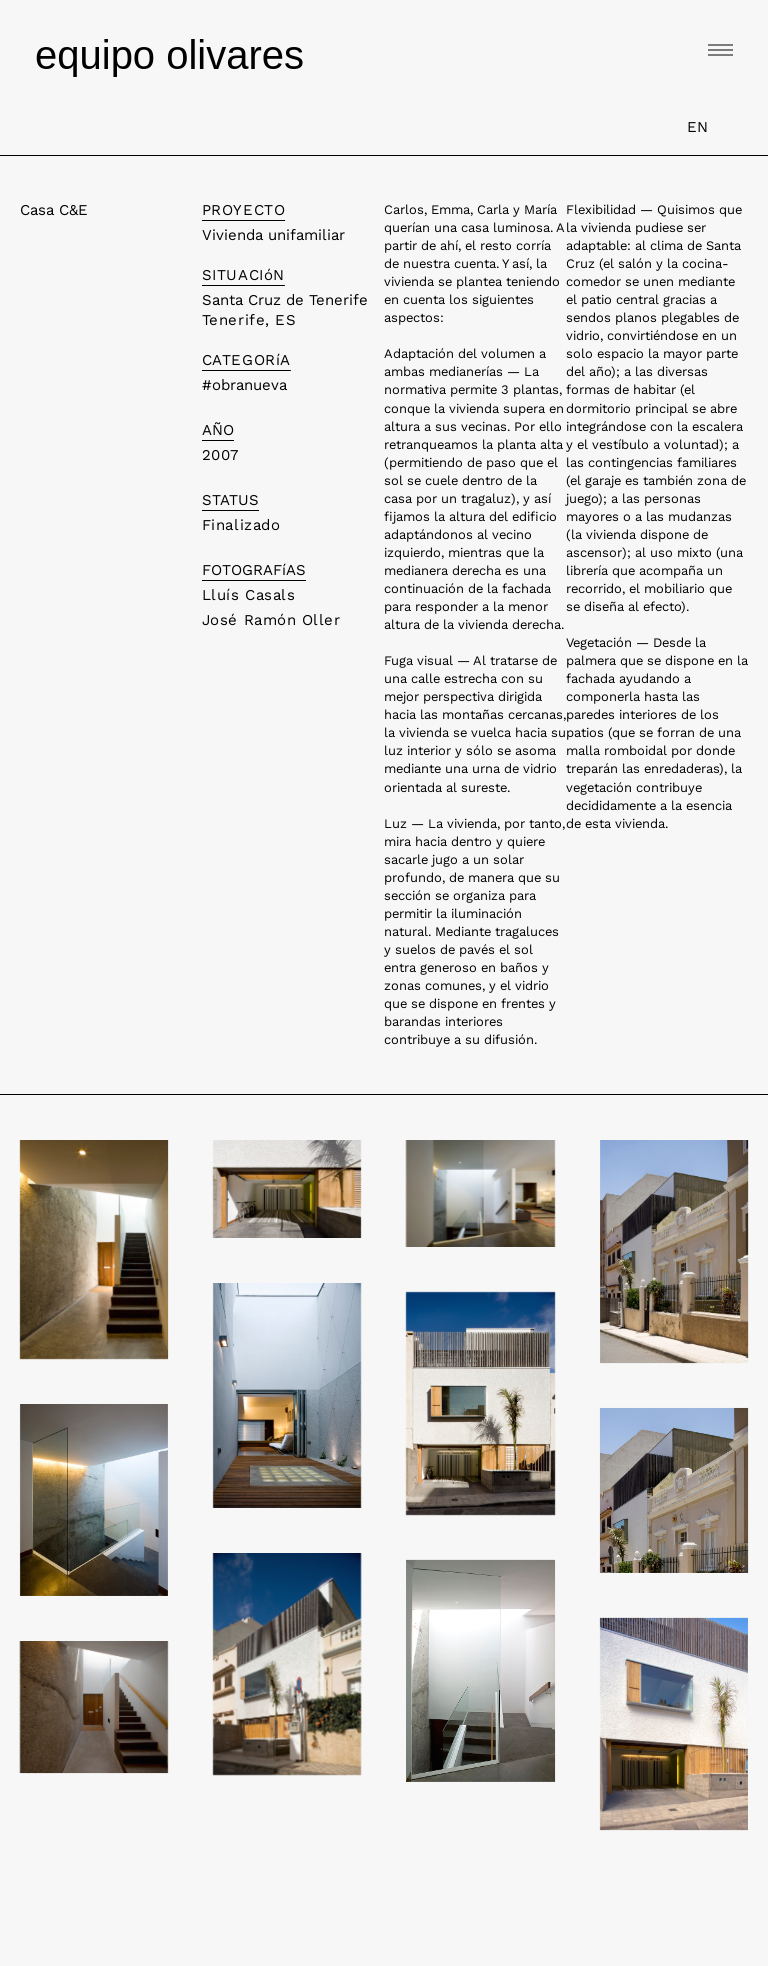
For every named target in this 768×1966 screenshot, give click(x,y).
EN (697, 127)
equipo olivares (169, 55)
